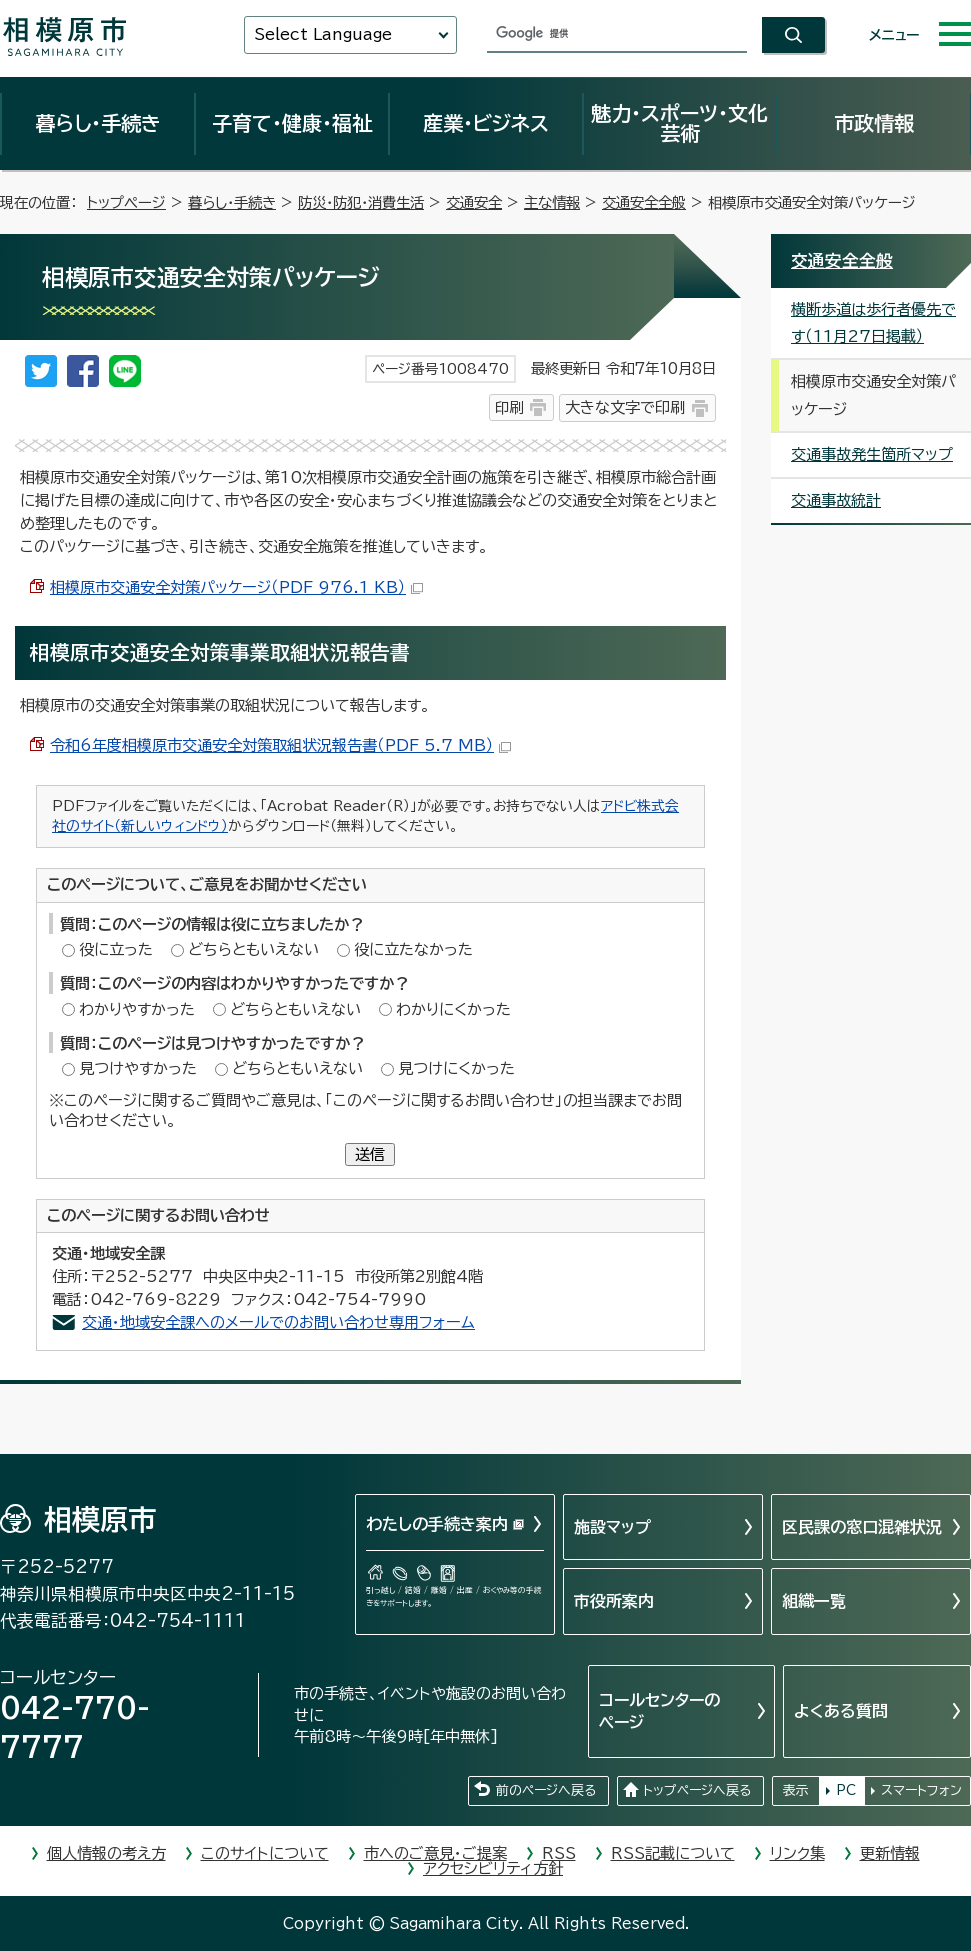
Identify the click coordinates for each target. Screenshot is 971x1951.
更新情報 (890, 1853)
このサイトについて (265, 1853)
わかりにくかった (453, 1009)
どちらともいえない (253, 949)
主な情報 (552, 202)
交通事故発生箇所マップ (872, 454)
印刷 (509, 407)
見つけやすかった (138, 1068)
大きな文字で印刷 (625, 407)
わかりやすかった (137, 1009)
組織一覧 (814, 1601)
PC (846, 1790)
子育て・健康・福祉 (292, 123)
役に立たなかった (413, 949)
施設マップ (612, 1527)
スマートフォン (921, 1790)
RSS (559, 1853)
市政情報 (874, 123)
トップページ (126, 202)
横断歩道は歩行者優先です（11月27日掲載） (873, 323)
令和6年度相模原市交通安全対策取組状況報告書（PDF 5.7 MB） (280, 745)
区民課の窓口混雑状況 (862, 1527)
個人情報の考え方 (106, 1853)
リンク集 (797, 1853)
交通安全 (474, 202)
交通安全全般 (644, 202)
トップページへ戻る (697, 1790)
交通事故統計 (836, 500)
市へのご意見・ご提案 (435, 1853)
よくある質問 (841, 1711)
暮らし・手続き (98, 123)
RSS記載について (673, 1853)
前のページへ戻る (546, 1790)
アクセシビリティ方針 (493, 1868)
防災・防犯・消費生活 (361, 202)
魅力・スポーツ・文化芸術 (679, 123)
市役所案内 (614, 1601)
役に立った (116, 949)
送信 (370, 1154)
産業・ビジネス (486, 123)
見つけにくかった (456, 1068)
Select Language (323, 34)
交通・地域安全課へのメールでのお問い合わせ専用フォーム (278, 1322)
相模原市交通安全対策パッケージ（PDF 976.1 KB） (236, 587)
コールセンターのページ (659, 1711)
